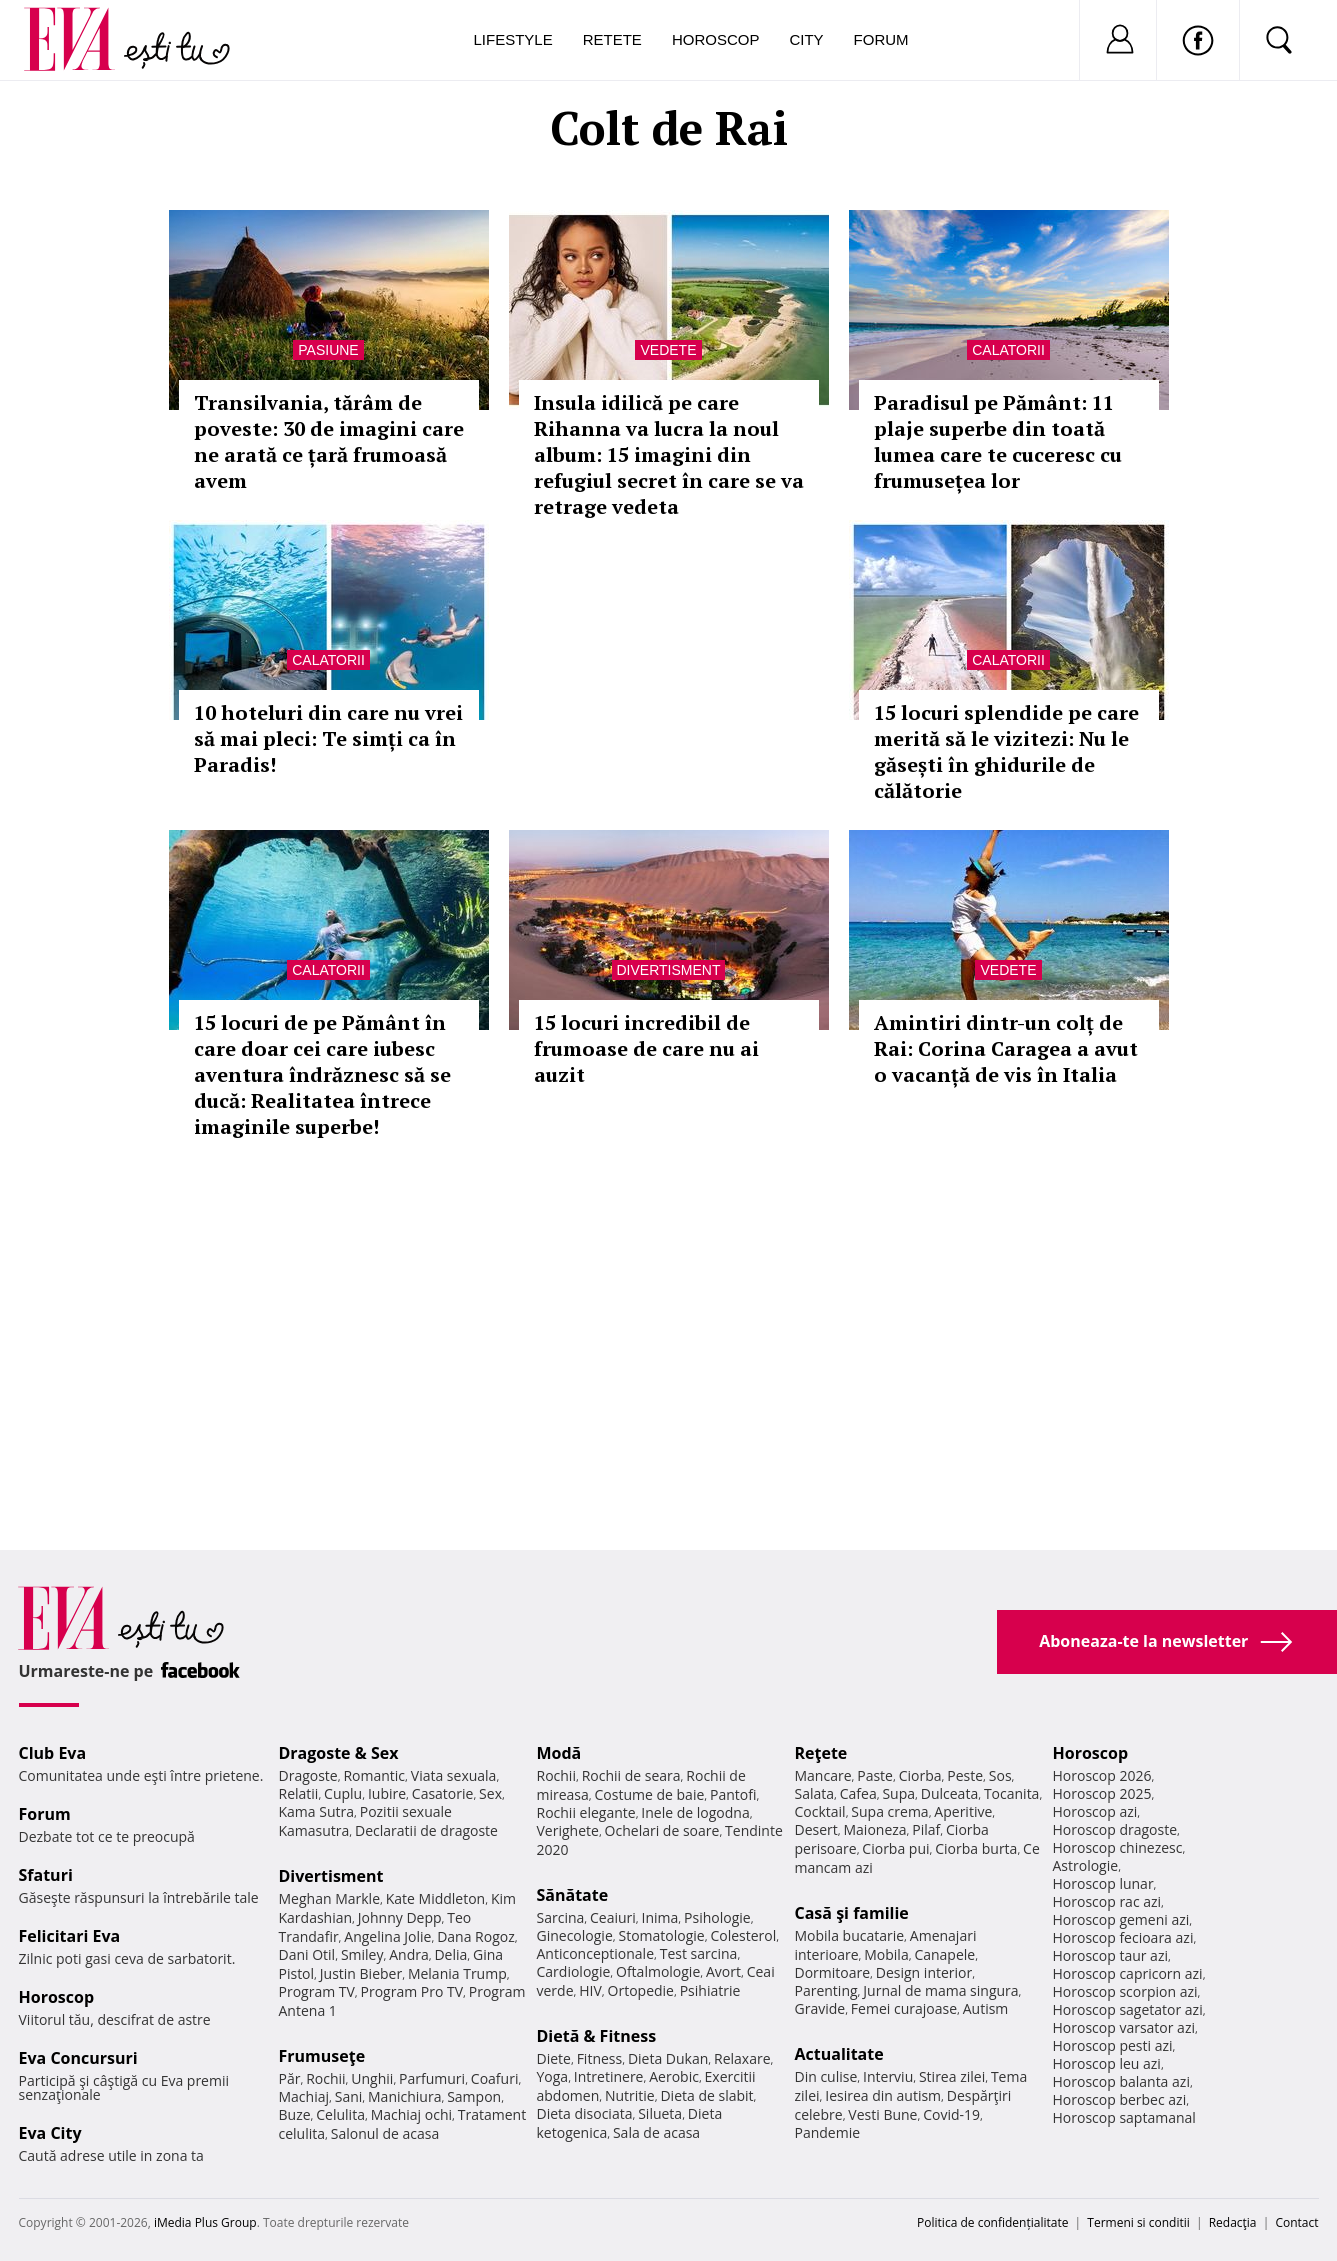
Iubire (387, 1793)
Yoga (553, 2076)
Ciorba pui (895, 1848)
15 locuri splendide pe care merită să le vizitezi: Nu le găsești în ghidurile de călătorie (1006, 751)
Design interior (924, 1972)
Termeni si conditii (1138, 2222)
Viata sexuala (454, 1775)
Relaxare (742, 2058)
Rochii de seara (631, 1775)
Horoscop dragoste (1115, 1829)
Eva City (50, 2133)
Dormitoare (833, 1972)
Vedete (668, 350)
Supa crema (889, 1811)
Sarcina (561, 1917)
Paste (875, 1775)
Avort (723, 1971)
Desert (816, 1829)
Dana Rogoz (476, 1936)
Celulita (340, 2114)
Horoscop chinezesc (1118, 1847)
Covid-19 (951, 2114)
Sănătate (573, 1895)
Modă (559, 1753)
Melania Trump (457, 1973)
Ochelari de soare (662, 1830)
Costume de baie (650, 1794)
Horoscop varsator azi (1124, 2027)
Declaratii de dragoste (426, 1830)
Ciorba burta (976, 1848)
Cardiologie (574, 1971)
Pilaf (926, 1829)
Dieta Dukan (668, 2058)
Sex (490, 1793)
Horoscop (716, 39)
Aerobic (674, 2076)
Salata (815, 1793)
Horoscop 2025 (1102, 1793)
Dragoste (308, 1775)
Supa (898, 1793)
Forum (881, 39)
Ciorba (920, 1775)
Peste (965, 1775)
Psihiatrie (710, 1990)
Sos (1000, 1775)
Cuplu (343, 1793)
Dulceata (949, 1793)
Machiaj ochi (411, 2114)
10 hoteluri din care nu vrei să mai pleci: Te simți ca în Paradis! (328, 738)
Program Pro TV (412, 1991)
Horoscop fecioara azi (1123, 1937)
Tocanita (1012, 1793)
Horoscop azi (1095, 1811)
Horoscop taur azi (1110, 1955)
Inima (660, 1917)
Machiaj (304, 2096)
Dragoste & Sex (339, 1753)
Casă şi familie (852, 1913)
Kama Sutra (316, 1811)
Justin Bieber (361, 1973)
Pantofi (733, 1794)
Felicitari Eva (70, 1936)
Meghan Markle (330, 1898)
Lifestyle (513, 39)
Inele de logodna (695, 1812)
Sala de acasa (656, 2132)
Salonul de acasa (385, 2133)
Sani (349, 2096)
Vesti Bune (882, 2114)
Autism (986, 2008)
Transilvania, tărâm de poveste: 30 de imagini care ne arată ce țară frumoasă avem (329, 441)
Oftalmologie (658, 1971)
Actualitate (839, 2054)
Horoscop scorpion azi (1125, 1991)
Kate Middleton (436, 1898)
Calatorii (1008, 350)
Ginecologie (575, 1935)
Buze (295, 2114)
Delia (450, 1954)
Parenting (826, 1990)
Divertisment (669, 970)
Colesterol (743, 1935)
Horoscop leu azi (1107, 2063)
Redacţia (1233, 2222)
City (806, 39)
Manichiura (404, 2096)
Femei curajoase (904, 2008)
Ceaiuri (613, 1917)
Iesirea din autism (883, 2095)
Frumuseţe (322, 2056)
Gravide (820, 2008)
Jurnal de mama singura (940, 1990)
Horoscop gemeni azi (1121, 1919)
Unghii (372, 2078)
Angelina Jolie (387, 1936)
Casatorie (443, 1793)
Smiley (362, 1954)
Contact (1296, 2222)
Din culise (826, 2076)
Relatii (299, 1793)
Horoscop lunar (1103, 1883)
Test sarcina (699, 1953)
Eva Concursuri (78, 2058)
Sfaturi (46, 1875)
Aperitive (963, 1811)
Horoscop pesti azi (1113, 2045)
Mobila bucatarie (850, 1935)
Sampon (474, 2096)
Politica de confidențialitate (992, 2222)
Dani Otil (307, 1954)
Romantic (374, 1775)
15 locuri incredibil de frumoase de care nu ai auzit (646, 1048)
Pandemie (828, 2132)
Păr (290, 2078)
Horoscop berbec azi (1120, 2099)
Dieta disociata (585, 2113)
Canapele (944, 1954)
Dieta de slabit (706, 2095)
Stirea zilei (952, 2076)
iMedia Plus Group (205, 2222)
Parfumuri (432, 2078)
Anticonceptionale (596, 1953)
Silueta (660, 2113)
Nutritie (630, 2095)
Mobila (886, 1954)
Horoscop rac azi (1107, 1901)
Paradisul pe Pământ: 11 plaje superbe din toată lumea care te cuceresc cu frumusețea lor (998, 441)
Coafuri (495, 2078)
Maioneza (874, 1829)
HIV (590, 1990)
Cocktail (820, 1811)
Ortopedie (641, 1990)
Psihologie (717, 1917)
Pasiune (328, 350)
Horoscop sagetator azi (1128, 2009)
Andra (409, 1954)
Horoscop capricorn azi (1128, 1973)
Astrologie (1086, 1865)
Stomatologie (661, 1935)
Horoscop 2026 (1102, 1775)
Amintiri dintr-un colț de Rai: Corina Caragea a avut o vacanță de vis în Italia (1006, 1048)
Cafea (858, 1793)
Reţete (821, 1753)
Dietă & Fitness (597, 2036)
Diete (554, 2058)
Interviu (888, 2076)
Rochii (325, 2078)
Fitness (600, 2058)
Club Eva (53, 1753)
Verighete (568, 1830)
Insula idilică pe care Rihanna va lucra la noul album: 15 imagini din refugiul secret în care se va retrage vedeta (669, 454)
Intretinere (609, 2076)
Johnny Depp (400, 1917)
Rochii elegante (586, 1812)
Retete (612, 39)
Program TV (317, 1991)
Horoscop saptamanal (1124, 2117)
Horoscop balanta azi (1121, 2081)
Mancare (823, 1775)
